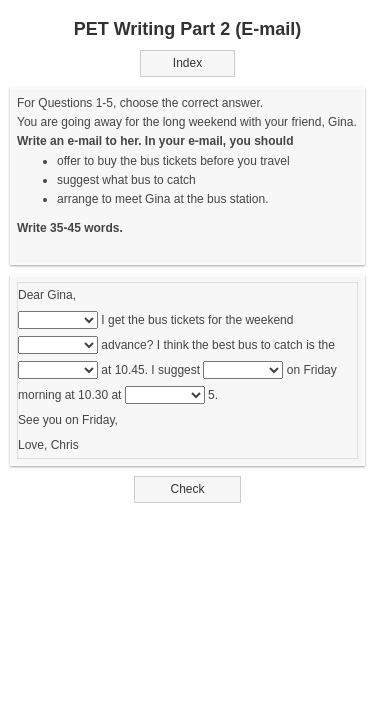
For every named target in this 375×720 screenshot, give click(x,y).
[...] (58, 320)
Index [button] (187, 63)
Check (187, 489)
